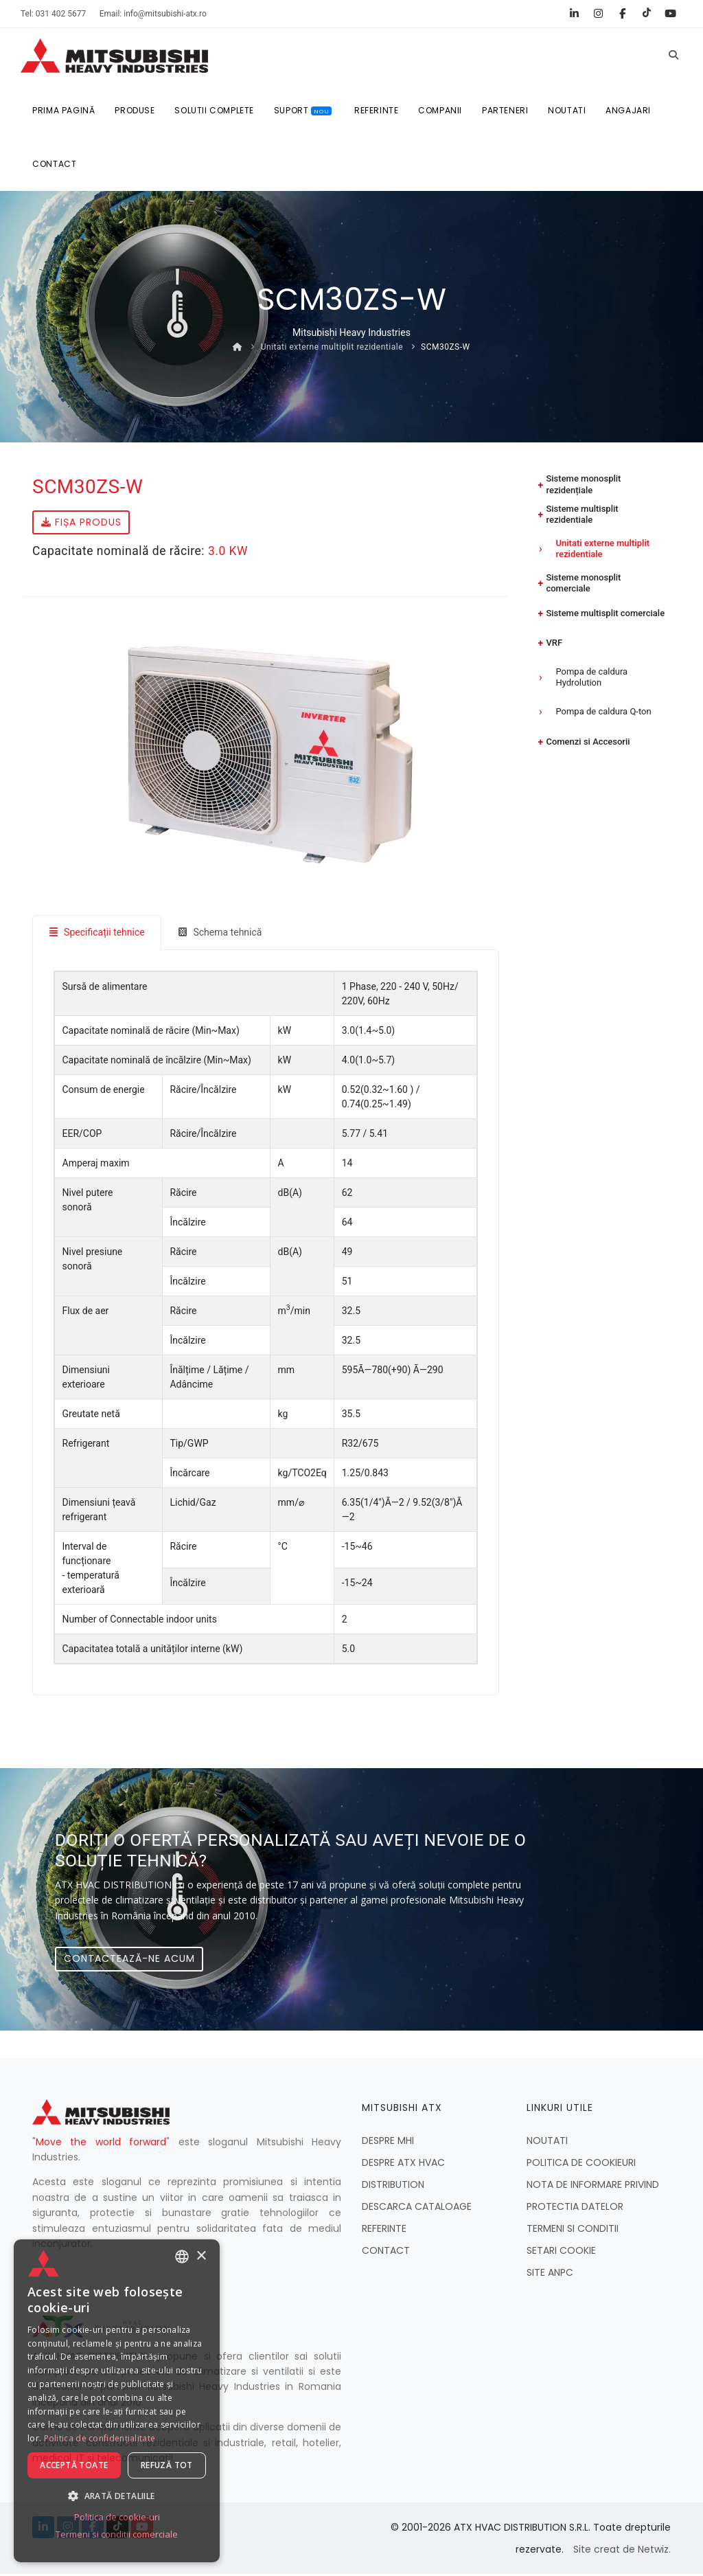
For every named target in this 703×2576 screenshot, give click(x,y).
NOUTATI (565, 111)
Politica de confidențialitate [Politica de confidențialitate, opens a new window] (100, 2439)
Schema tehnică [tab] (220, 934)
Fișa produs (81, 524)
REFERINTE (375, 111)
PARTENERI (503, 111)
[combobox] (182, 2257)
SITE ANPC (550, 2274)
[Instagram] (598, 13)
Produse (133, 111)
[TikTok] (646, 13)
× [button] (201, 2256)
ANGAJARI (626, 111)
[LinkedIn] (574, 13)
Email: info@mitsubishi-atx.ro (153, 14)
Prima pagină (63, 111)
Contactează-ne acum (129, 1960)
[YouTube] (670, 13)
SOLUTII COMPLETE (213, 111)
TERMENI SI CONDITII (573, 2230)
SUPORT (301, 111)
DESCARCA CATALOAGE (417, 2208)
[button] (116, 2496)
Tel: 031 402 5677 (53, 14)
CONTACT (54, 166)
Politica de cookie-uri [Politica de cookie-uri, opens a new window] (117, 2517)
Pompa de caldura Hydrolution (591, 666)
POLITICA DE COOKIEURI (581, 2164)
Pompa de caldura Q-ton (603, 698)
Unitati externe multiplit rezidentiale (332, 349)
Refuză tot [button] (167, 2466)
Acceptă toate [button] (74, 2466)
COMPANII (439, 111)
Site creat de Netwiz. (622, 2551)
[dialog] (117, 2401)
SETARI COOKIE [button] (561, 2252)
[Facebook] (622, 13)
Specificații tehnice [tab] (97, 934)
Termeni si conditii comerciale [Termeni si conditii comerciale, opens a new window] (117, 2535)
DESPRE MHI (388, 2142)
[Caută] (673, 55)
